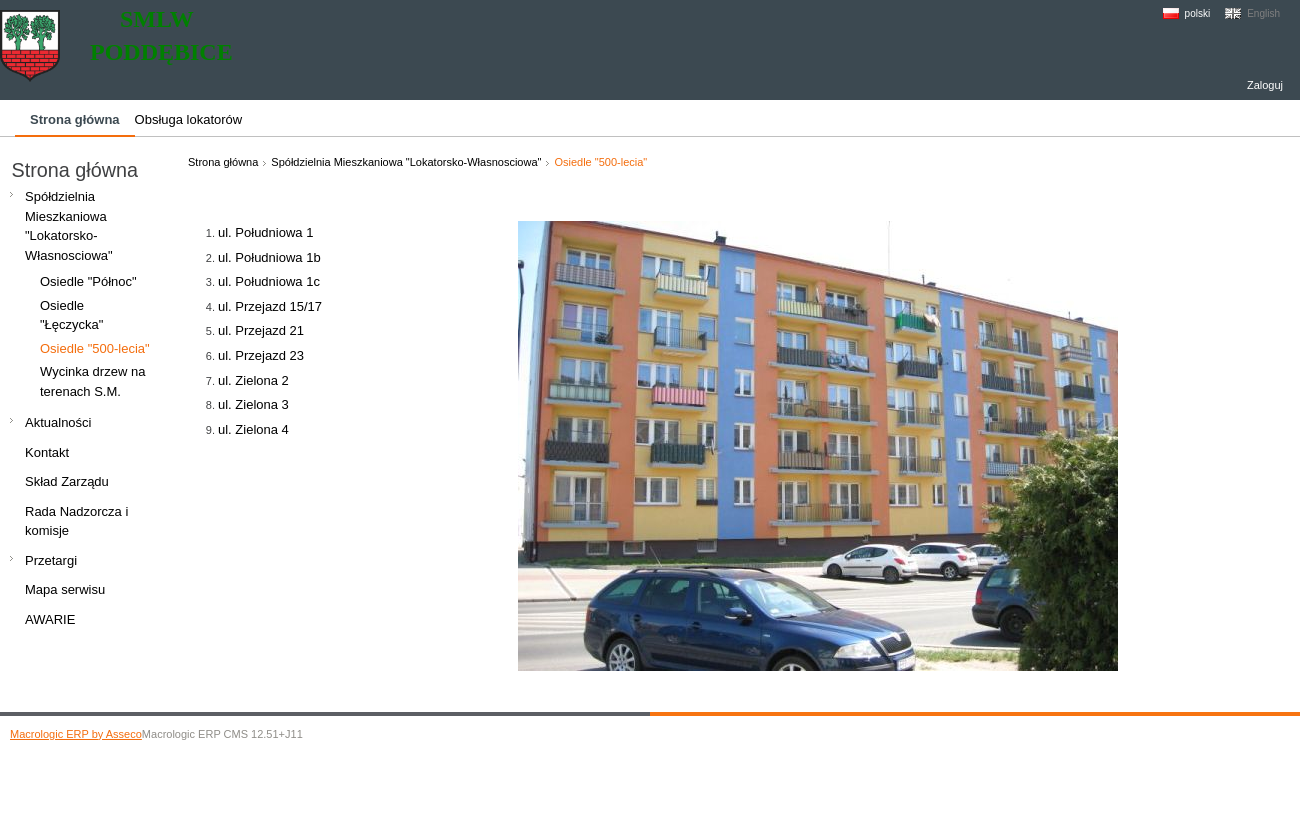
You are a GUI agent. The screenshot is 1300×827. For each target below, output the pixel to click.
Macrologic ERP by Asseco (76, 734)
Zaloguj (1265, 85)
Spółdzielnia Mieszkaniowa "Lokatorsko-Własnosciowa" (406, 162)
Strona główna (223, 162)
